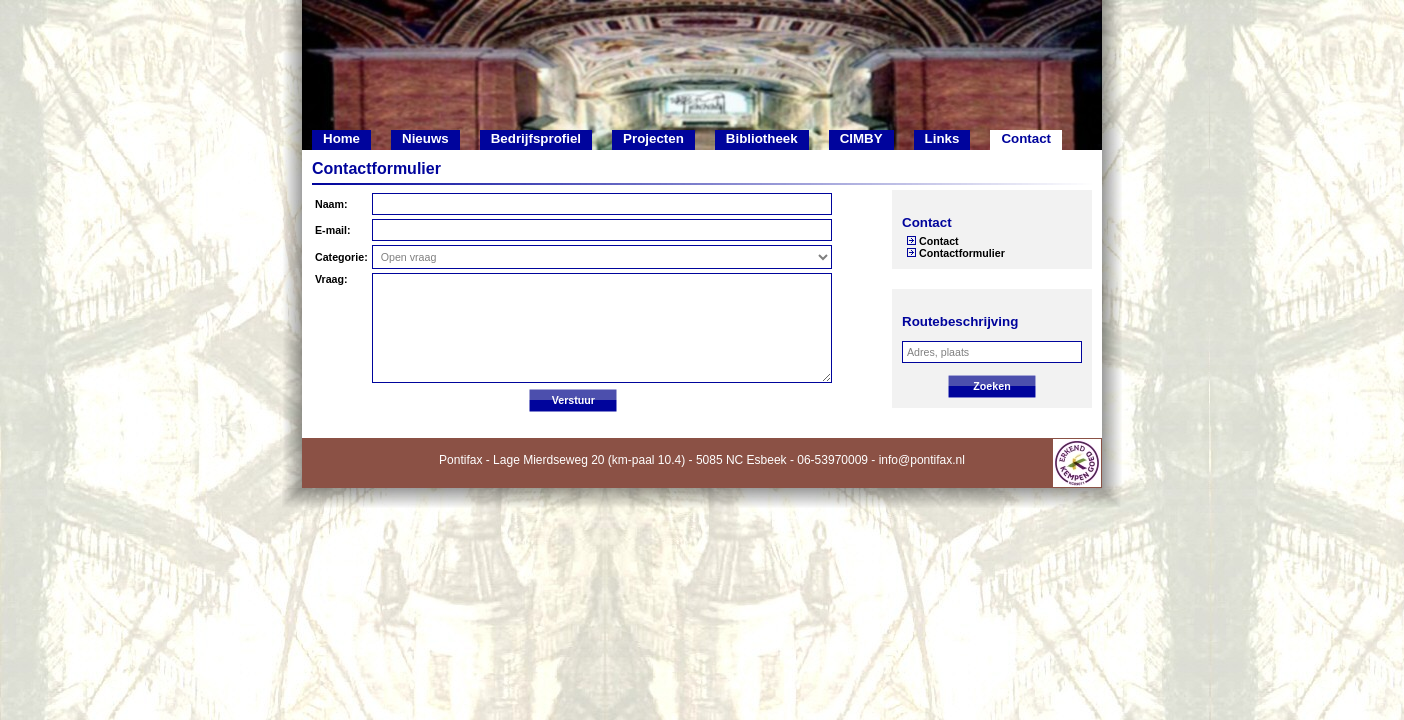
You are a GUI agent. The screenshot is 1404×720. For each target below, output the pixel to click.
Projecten (653, 138)
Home (341, 138)
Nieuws (425, 138)
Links (942, 138)
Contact (1026, 138)
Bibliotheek (762, 138)
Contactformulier (962, 253)
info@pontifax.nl (922, 460)
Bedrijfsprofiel (536, 138)
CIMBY (861, 138)
